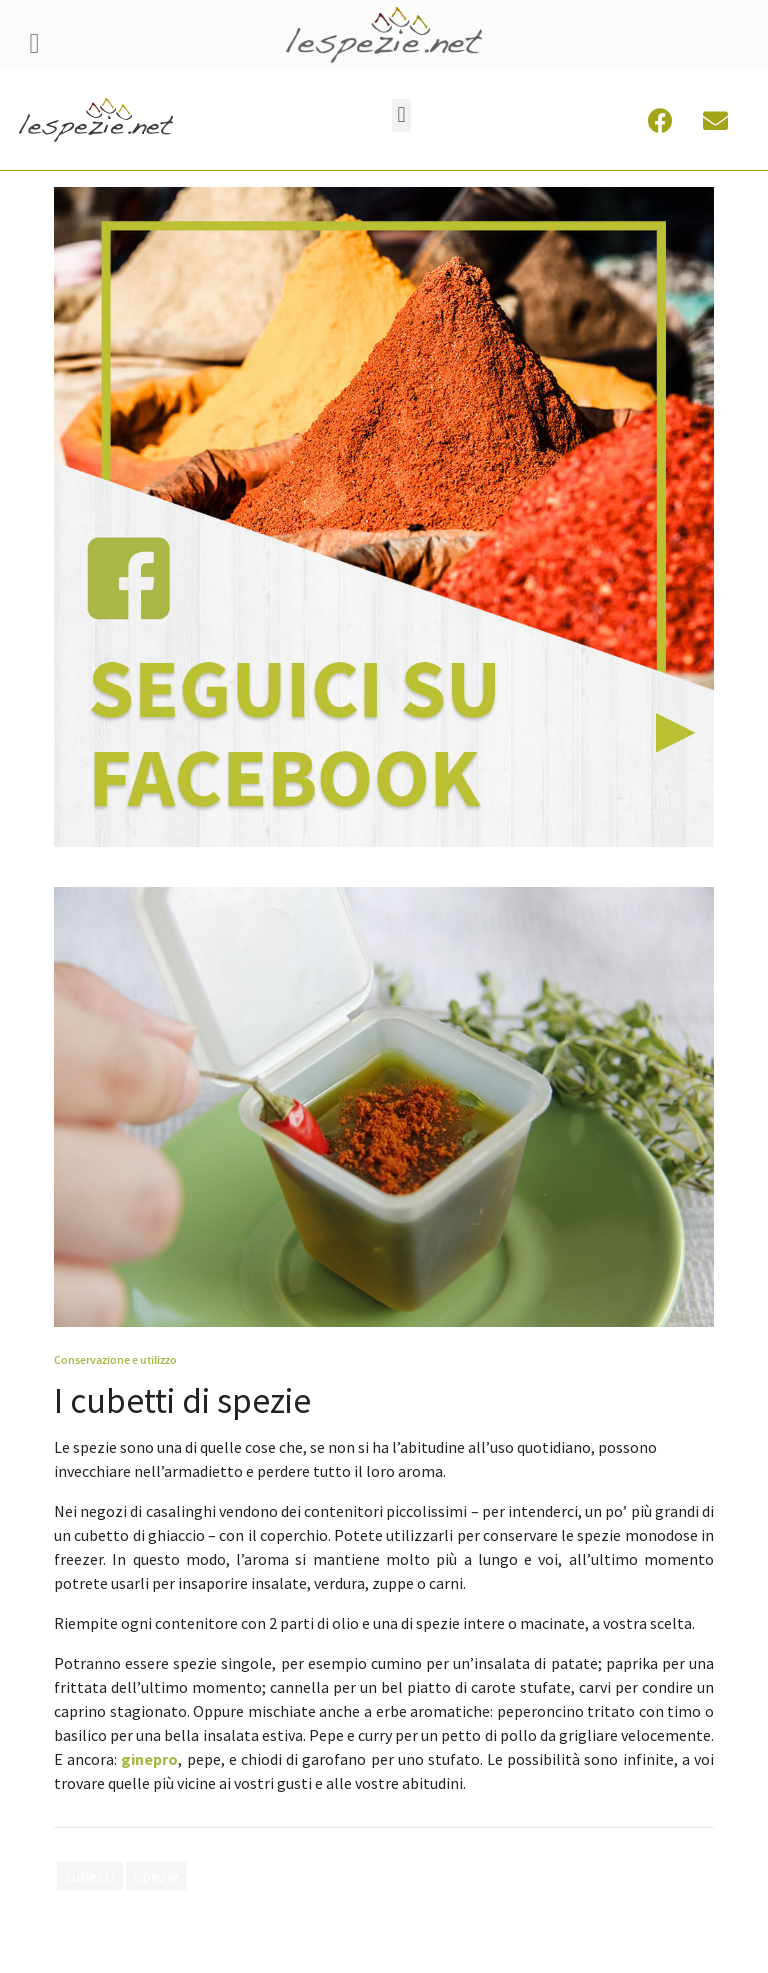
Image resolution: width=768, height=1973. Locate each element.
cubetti (90, 1876)
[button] (401, 115)
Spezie (156, 1876)
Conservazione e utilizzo (115, 1360)
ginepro (149, 1759)
